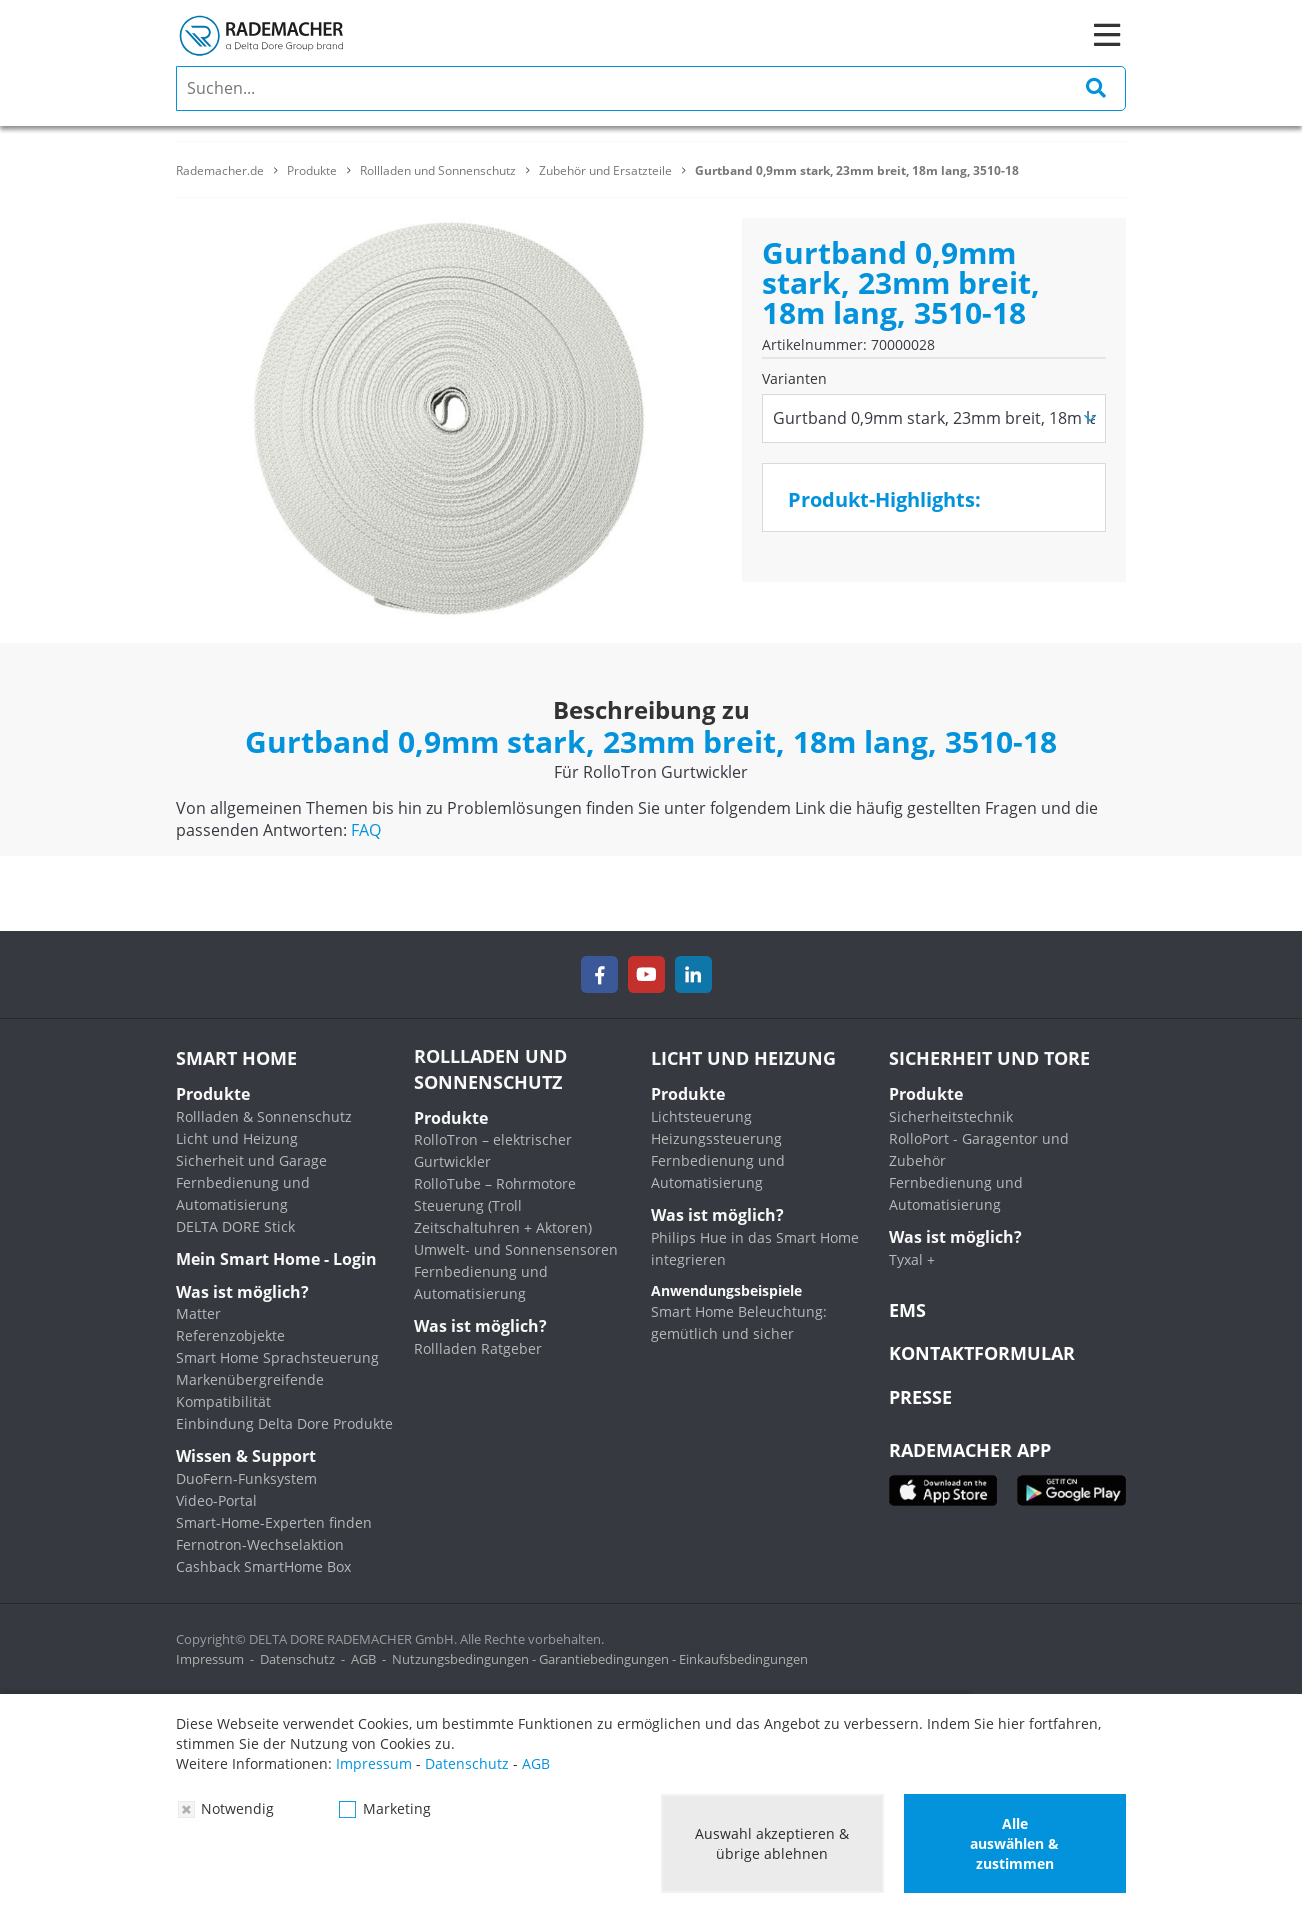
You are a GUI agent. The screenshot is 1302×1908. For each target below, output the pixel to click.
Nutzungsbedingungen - (465, 1659)
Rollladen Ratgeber (478, 1348)
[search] (651, 88)
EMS (907, 1310)
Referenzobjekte (230, 1335)
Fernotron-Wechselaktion (260, 1544)
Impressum (210, 1659)
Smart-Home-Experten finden (274, 1522)
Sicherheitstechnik (951, 1116)
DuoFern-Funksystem (246, 1478)
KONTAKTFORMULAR (982, 1353)
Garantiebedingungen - (609, 1659)
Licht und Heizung (237, 1138)
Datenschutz (297, 1659)
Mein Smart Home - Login (276, 1259)
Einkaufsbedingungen (743, 1659)
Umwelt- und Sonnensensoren (516, 1249)
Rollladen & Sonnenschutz (264, 1116)
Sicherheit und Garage (251, 1160)
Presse (920, 1397)
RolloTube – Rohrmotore (495, 1183)
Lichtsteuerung (701, 1116)
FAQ (366, 830)
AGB (363, 1659)
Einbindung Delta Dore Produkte (284, 1423)
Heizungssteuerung (716, 1138)
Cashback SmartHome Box (263, 1566)
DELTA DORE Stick (235, 1226)
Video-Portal (216, 1500)
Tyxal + (912, 1259)
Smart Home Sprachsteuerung (277, 1357)
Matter (198, 1313)
